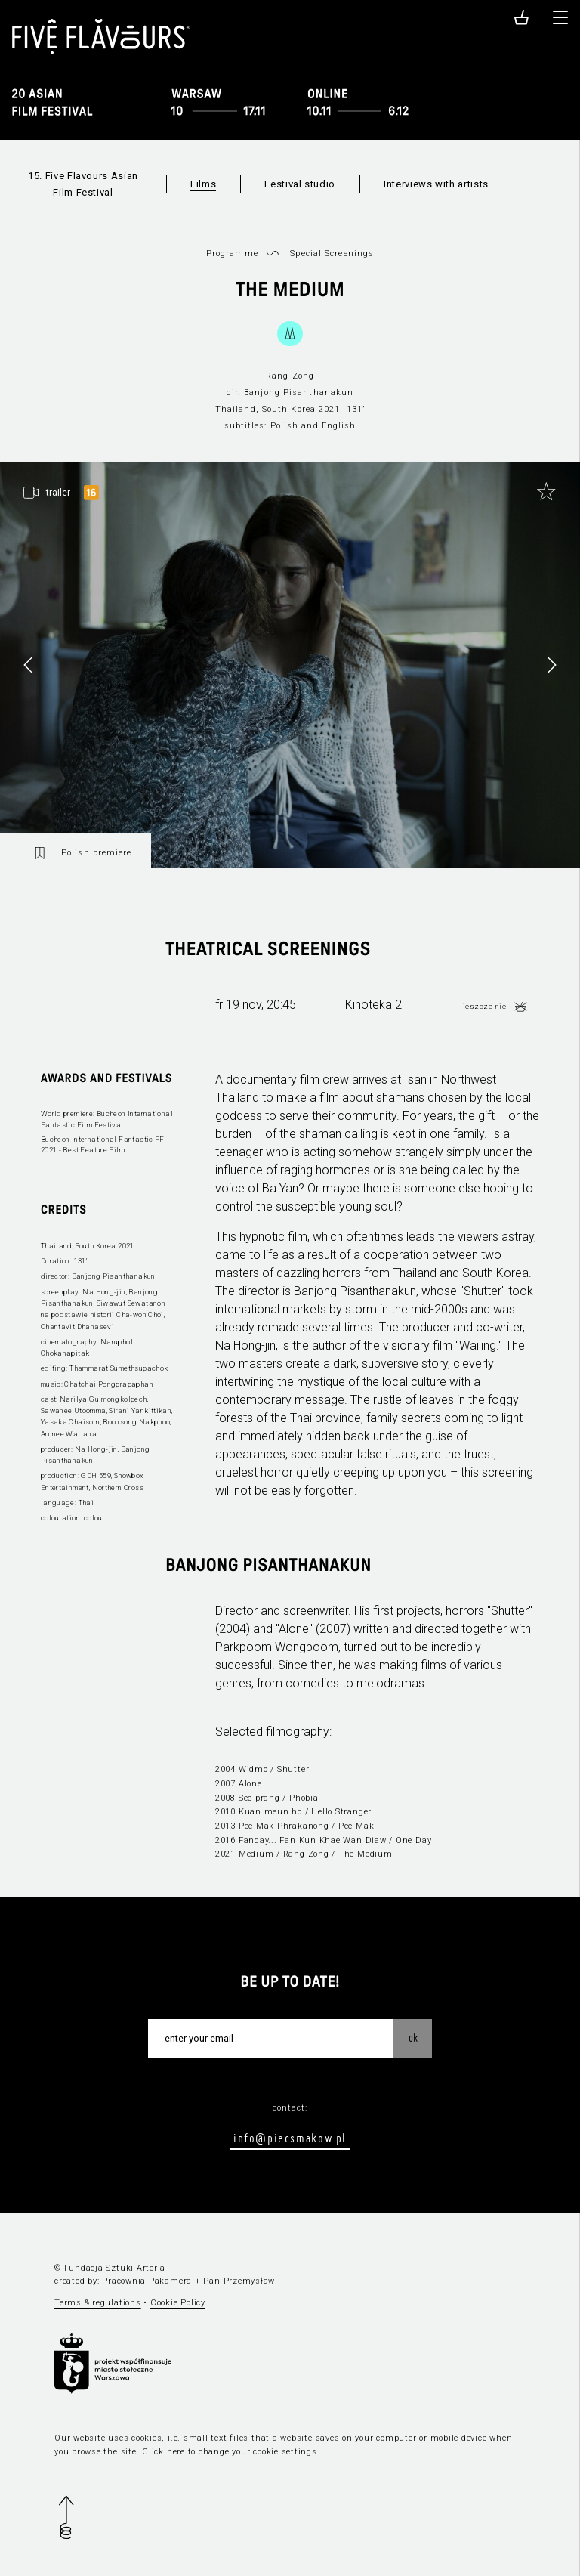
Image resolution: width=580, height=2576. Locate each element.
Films (203, 184)
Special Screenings (332, 253)
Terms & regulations (97, 2303)
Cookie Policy (177, 2303)
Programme (232, 253)
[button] (551, 665)
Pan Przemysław (239, 2281)
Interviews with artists (436, 184)
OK (413, 2038)
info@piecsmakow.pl (290, 2137)
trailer (58, 492)
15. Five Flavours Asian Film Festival (83, 184)
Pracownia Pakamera (147, 2281)
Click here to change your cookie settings (229, 2452)
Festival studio (299, 184)
